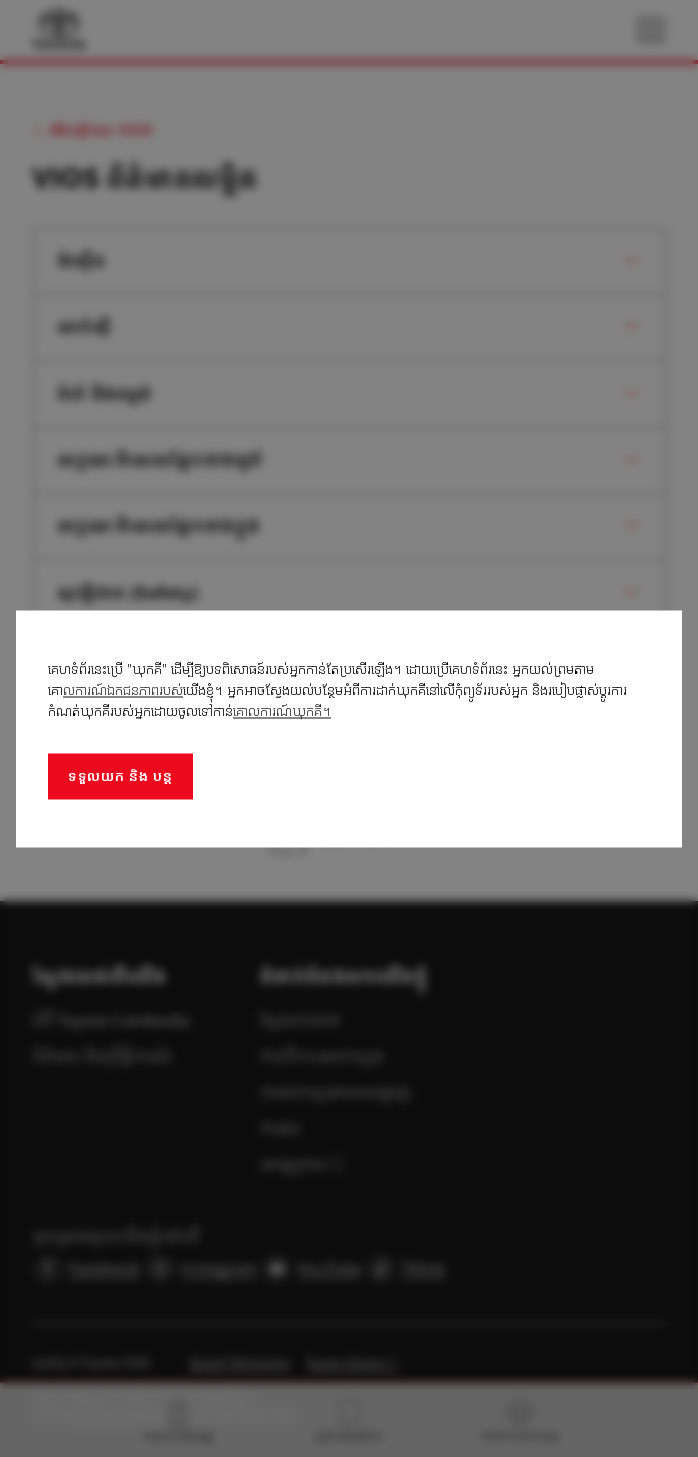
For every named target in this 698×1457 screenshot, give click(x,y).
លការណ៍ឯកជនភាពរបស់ (123, 689)
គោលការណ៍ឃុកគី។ (282, 710)
